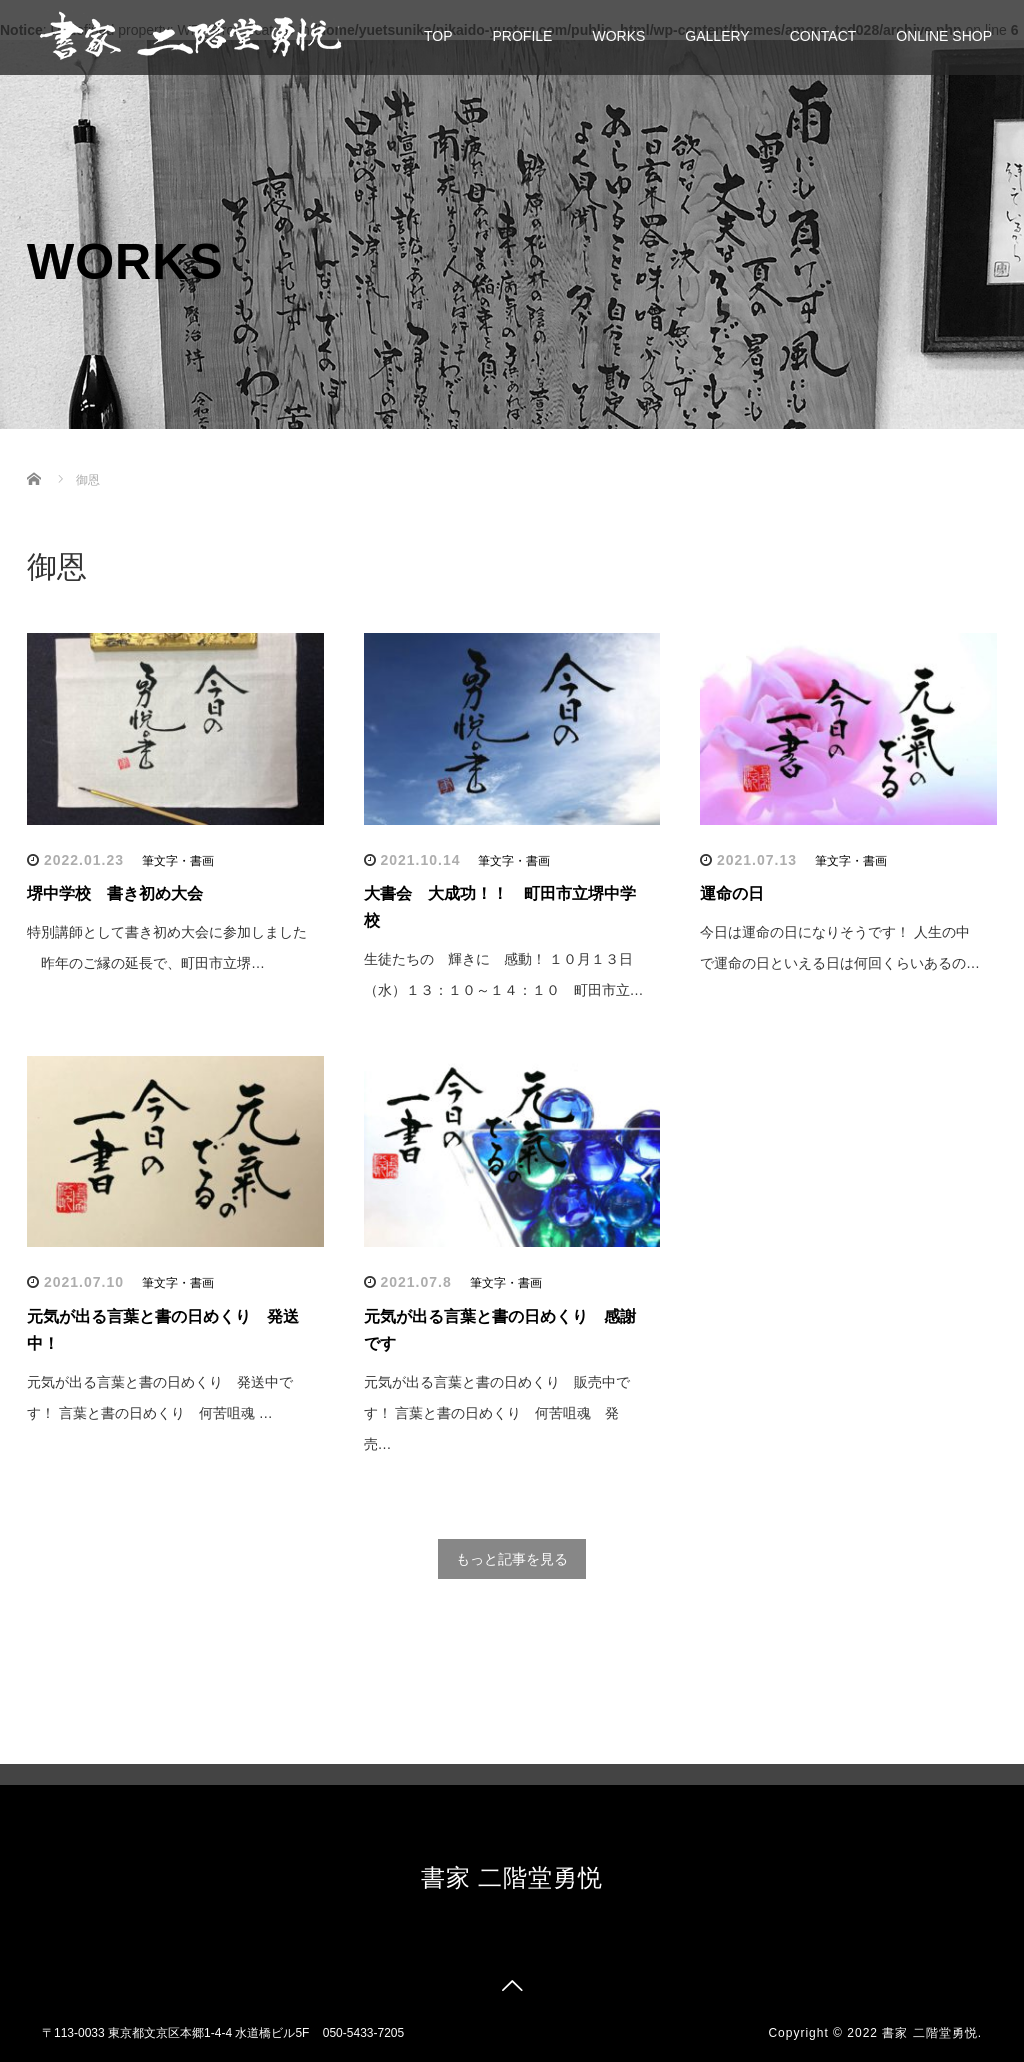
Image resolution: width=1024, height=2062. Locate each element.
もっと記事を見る (512, 1559)
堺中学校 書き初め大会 (115, 893)
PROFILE (523, 36)
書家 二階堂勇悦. (932, 2033)
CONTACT (823, 36)
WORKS (618, 36)
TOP (438, 36)
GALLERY (717, 36)
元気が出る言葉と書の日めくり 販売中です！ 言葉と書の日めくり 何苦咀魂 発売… (497, 1413)
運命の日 (732, 893)
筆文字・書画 (178, 861)
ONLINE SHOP (944, 36)
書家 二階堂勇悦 (512, 1877)
